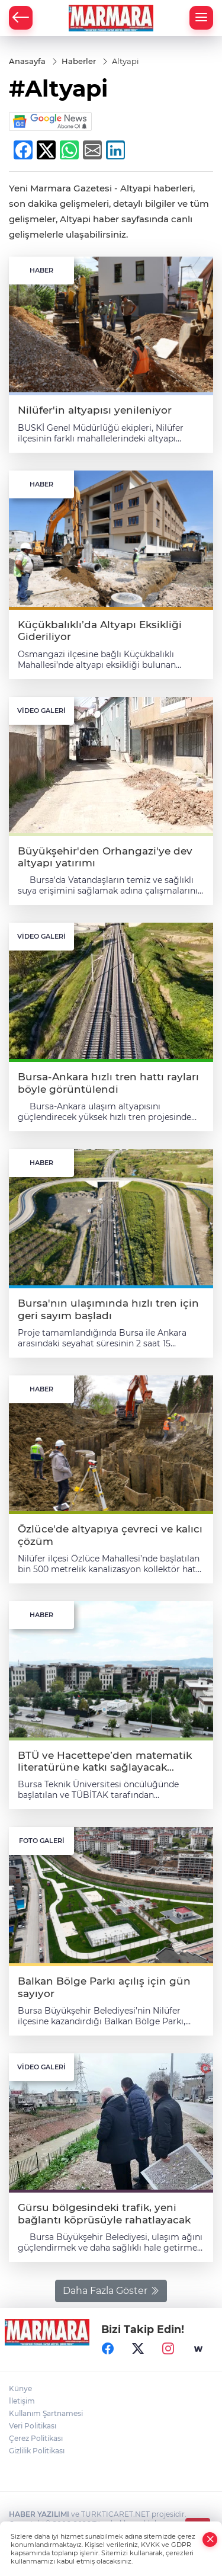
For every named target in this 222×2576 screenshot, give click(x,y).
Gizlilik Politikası (37, 2450)
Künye (20, 2388)
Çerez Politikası (36, 2438)
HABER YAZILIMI (39, 2514)
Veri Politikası (32, 2425)
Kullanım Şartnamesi (46, 2413)
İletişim (22, 2400)
